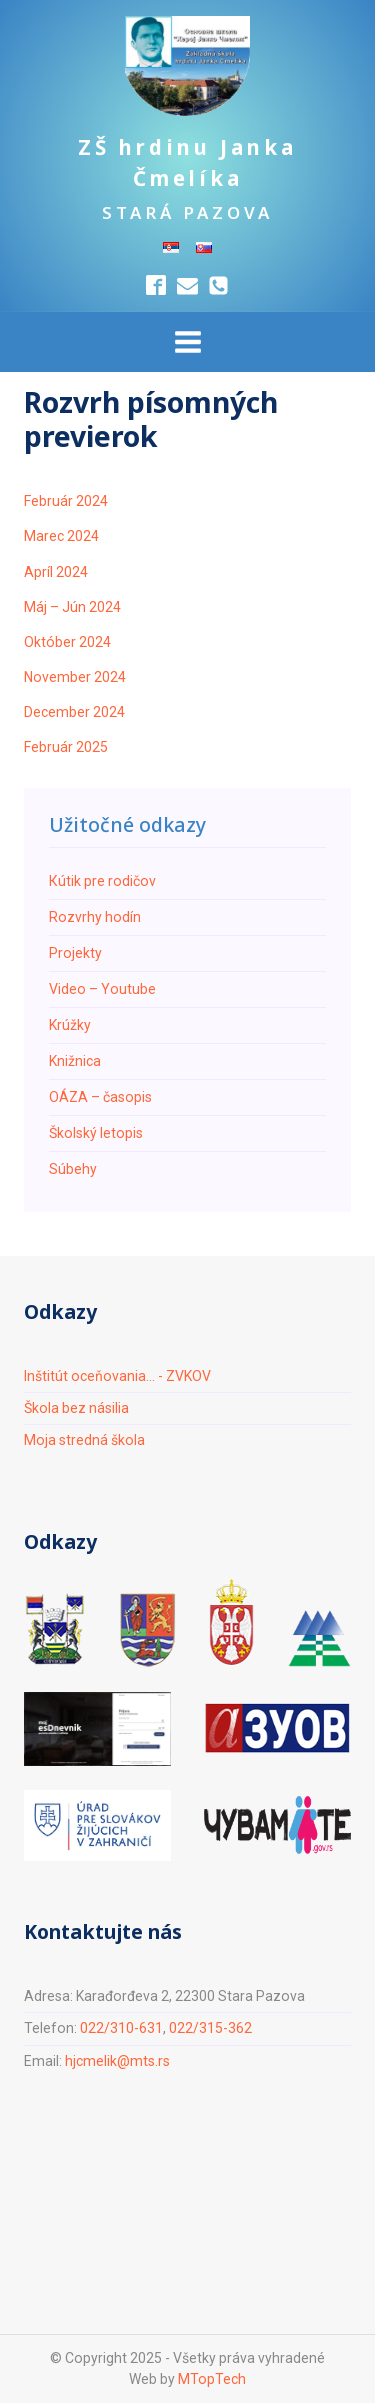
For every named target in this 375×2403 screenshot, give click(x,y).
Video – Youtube (102, 989)
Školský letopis (96, 1133)
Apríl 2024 (56, 572)
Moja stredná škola (84, 1440)
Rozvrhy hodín (95, 917)
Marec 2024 (61, 536)
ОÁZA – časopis (100, 1097)
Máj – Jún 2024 (72, 607)
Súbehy (73, 1169)
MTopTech (212, 2379)
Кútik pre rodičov (102, 881)
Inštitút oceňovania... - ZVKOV (117, 1376)
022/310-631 (121, 2028)
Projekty (75, 953)
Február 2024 (66, 501)
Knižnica (75, 1061)
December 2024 (74, 712)
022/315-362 (210, 2028)
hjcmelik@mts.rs (117, 2061)
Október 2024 (67, 642)
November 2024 (75, 677)
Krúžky (70, 1025)
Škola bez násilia (76, 1408)
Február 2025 (66, 747)
